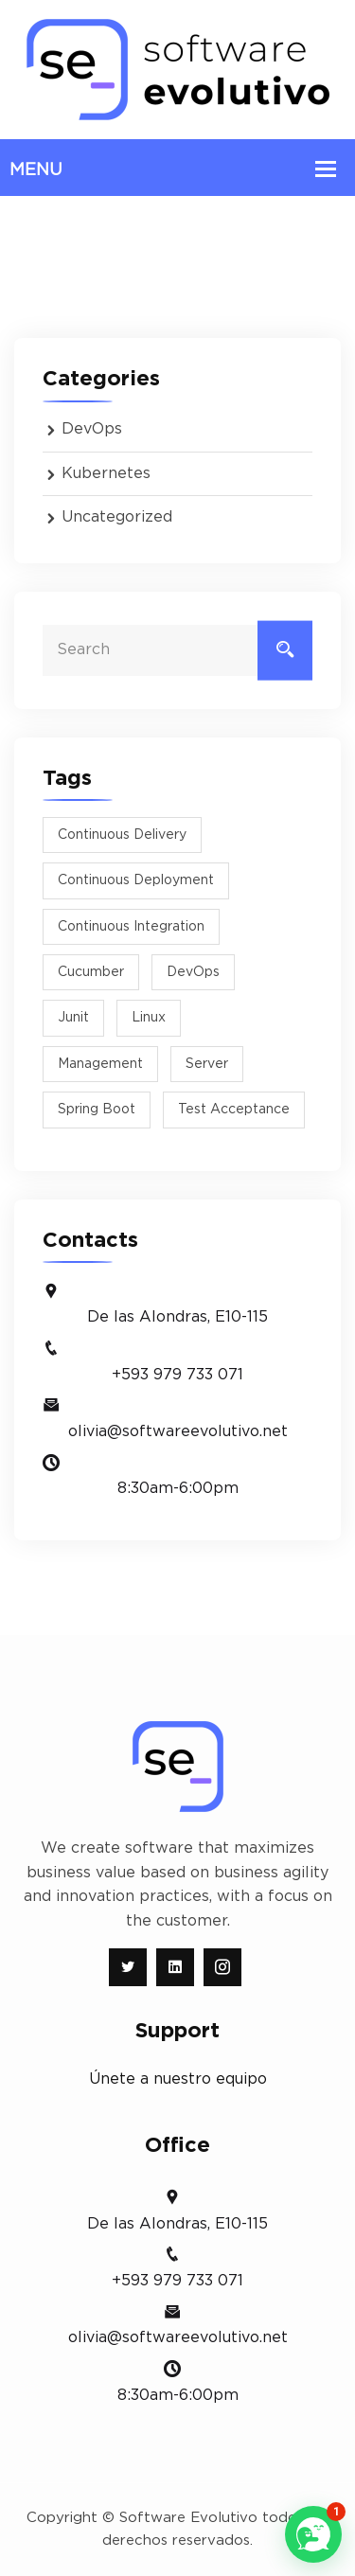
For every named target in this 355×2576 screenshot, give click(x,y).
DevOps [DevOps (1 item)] (193, 972)
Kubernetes (106, 473)
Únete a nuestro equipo (178, 2079)
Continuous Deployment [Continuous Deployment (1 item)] (136, 880)
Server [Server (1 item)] (207, 1064)
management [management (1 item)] (100, 1064)
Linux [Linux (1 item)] (149, 1017)
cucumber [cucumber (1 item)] (91, 972)
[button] (313, 2534)
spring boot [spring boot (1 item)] (96, 1109)
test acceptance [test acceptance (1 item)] (234, 1109)
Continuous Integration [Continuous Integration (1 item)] (131, 926)
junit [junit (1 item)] (73, 1017)
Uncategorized (117, 516)
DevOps (92, 428)
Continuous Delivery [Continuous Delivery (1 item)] (122, 835)
